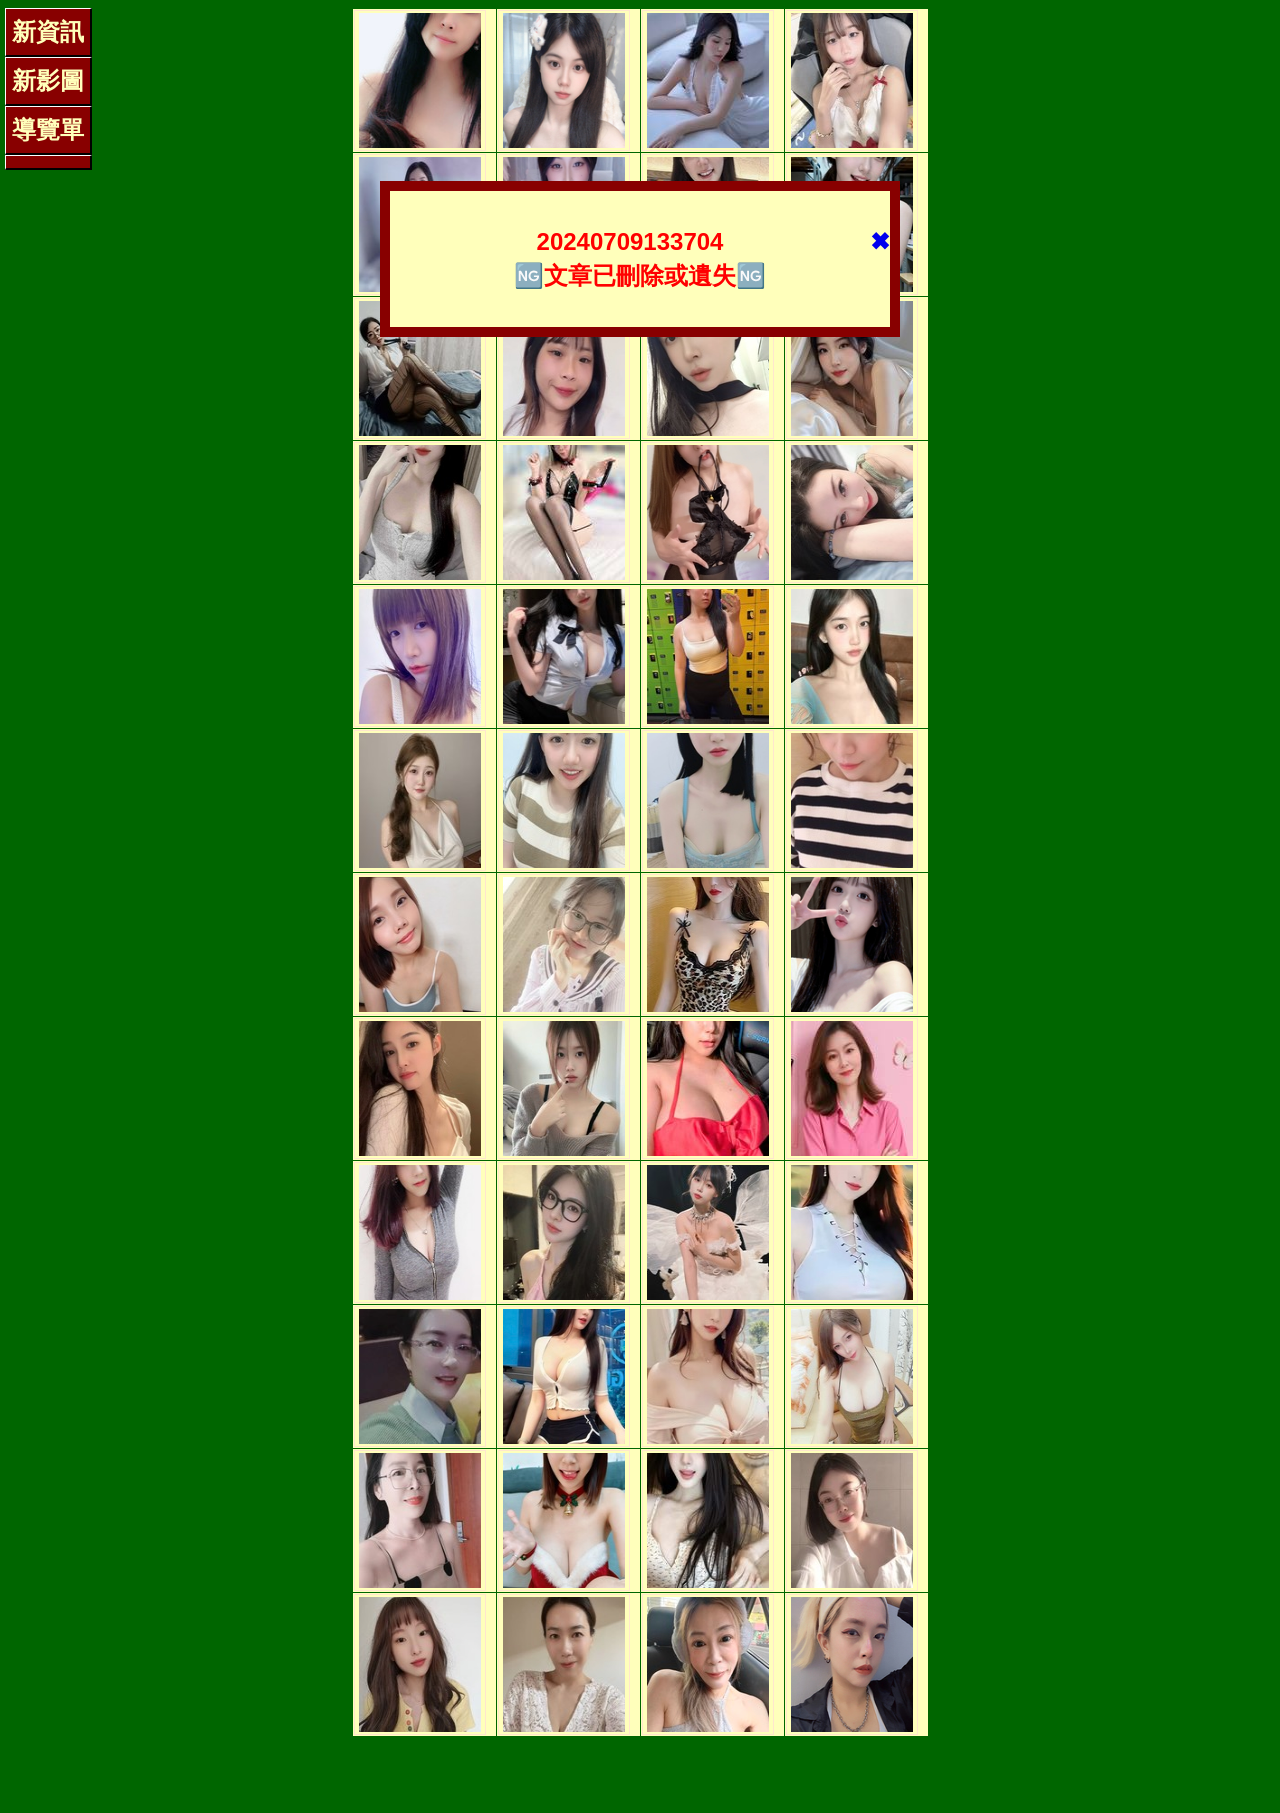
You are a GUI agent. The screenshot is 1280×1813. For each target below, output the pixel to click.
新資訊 (48, 31)
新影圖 (48, 80)
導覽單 (48, 129)
